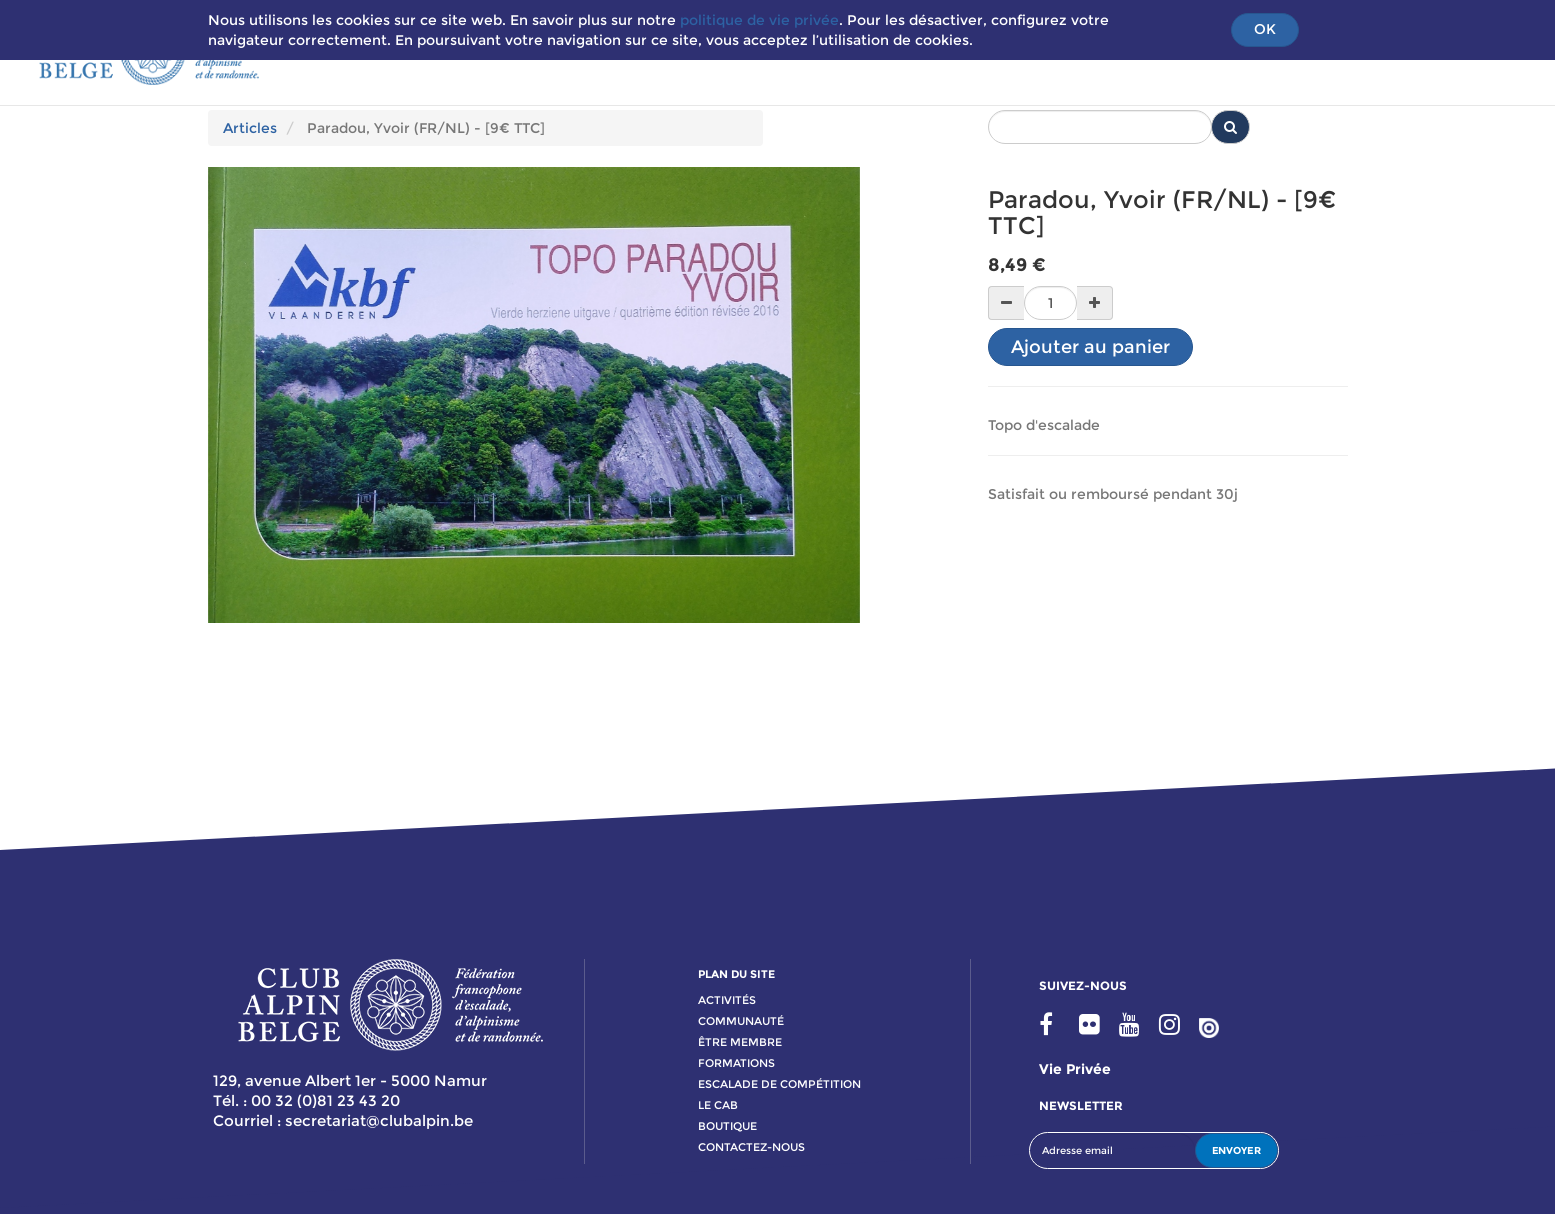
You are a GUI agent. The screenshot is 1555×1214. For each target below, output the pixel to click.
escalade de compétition (779, 1084)
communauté (741, 1021)
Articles (250, 128)
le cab (718, 1105)
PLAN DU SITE (736, 974)
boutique (727, 1126)
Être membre (740, 1042)
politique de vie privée (759, 20)
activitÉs (727, 1000)
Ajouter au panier (1090, 347)
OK (1265, 29)
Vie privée (1075, 1069)
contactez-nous (751, 1147)
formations (736, 1063)
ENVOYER (1236, 1150)
